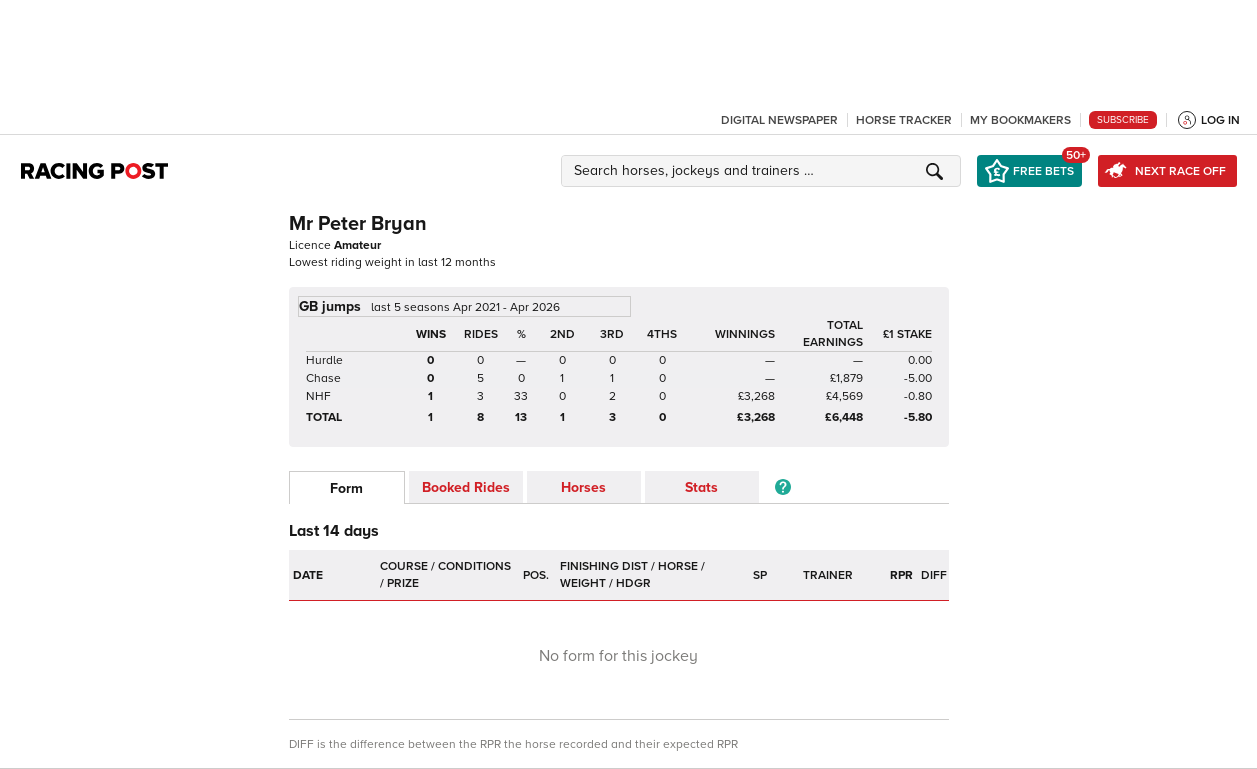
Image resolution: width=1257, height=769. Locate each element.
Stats (701, 487)
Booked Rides (466, 487)
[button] (764, 171)
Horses (583, 487)
